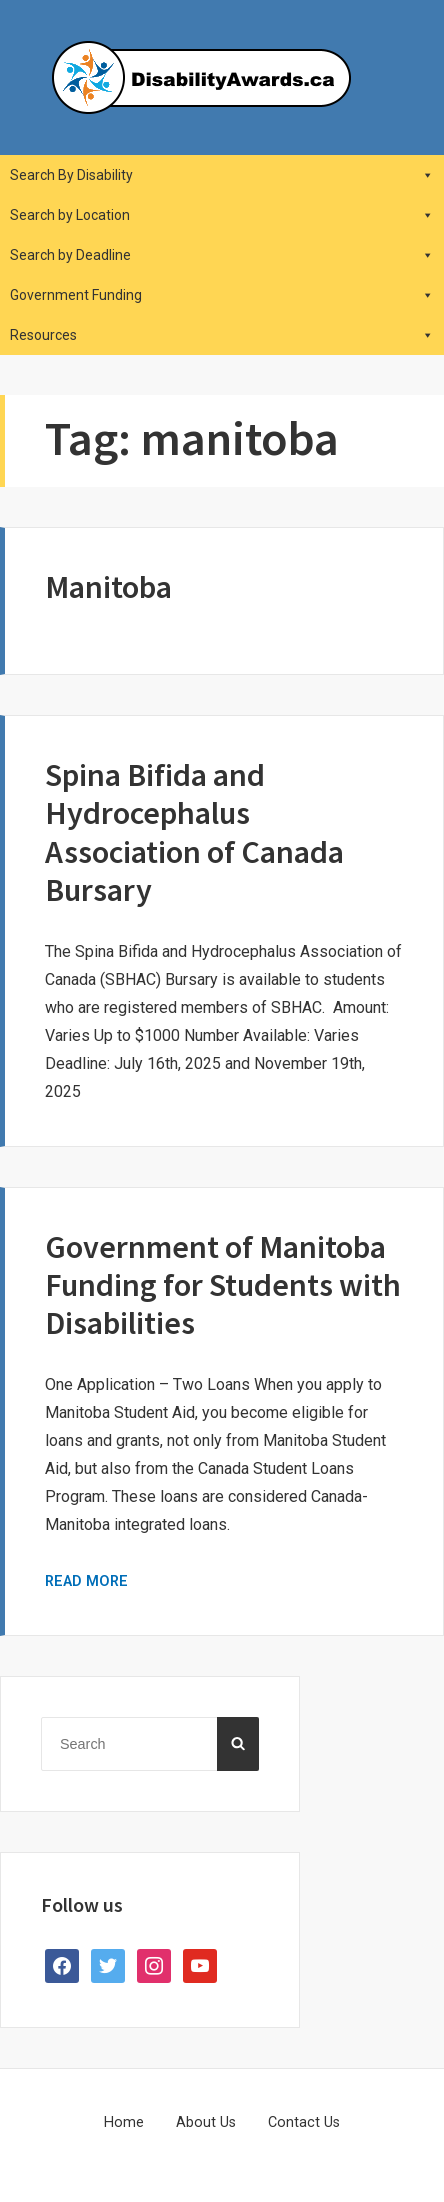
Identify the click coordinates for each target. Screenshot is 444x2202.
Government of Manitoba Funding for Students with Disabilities (223, 1285)
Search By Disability (222, 175)
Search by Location (222, 215)
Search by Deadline (222, 255)
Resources (222, 335)
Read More (86, 1581)
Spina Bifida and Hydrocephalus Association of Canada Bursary (194, 832)
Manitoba (108, 587)
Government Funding (222, 295)
